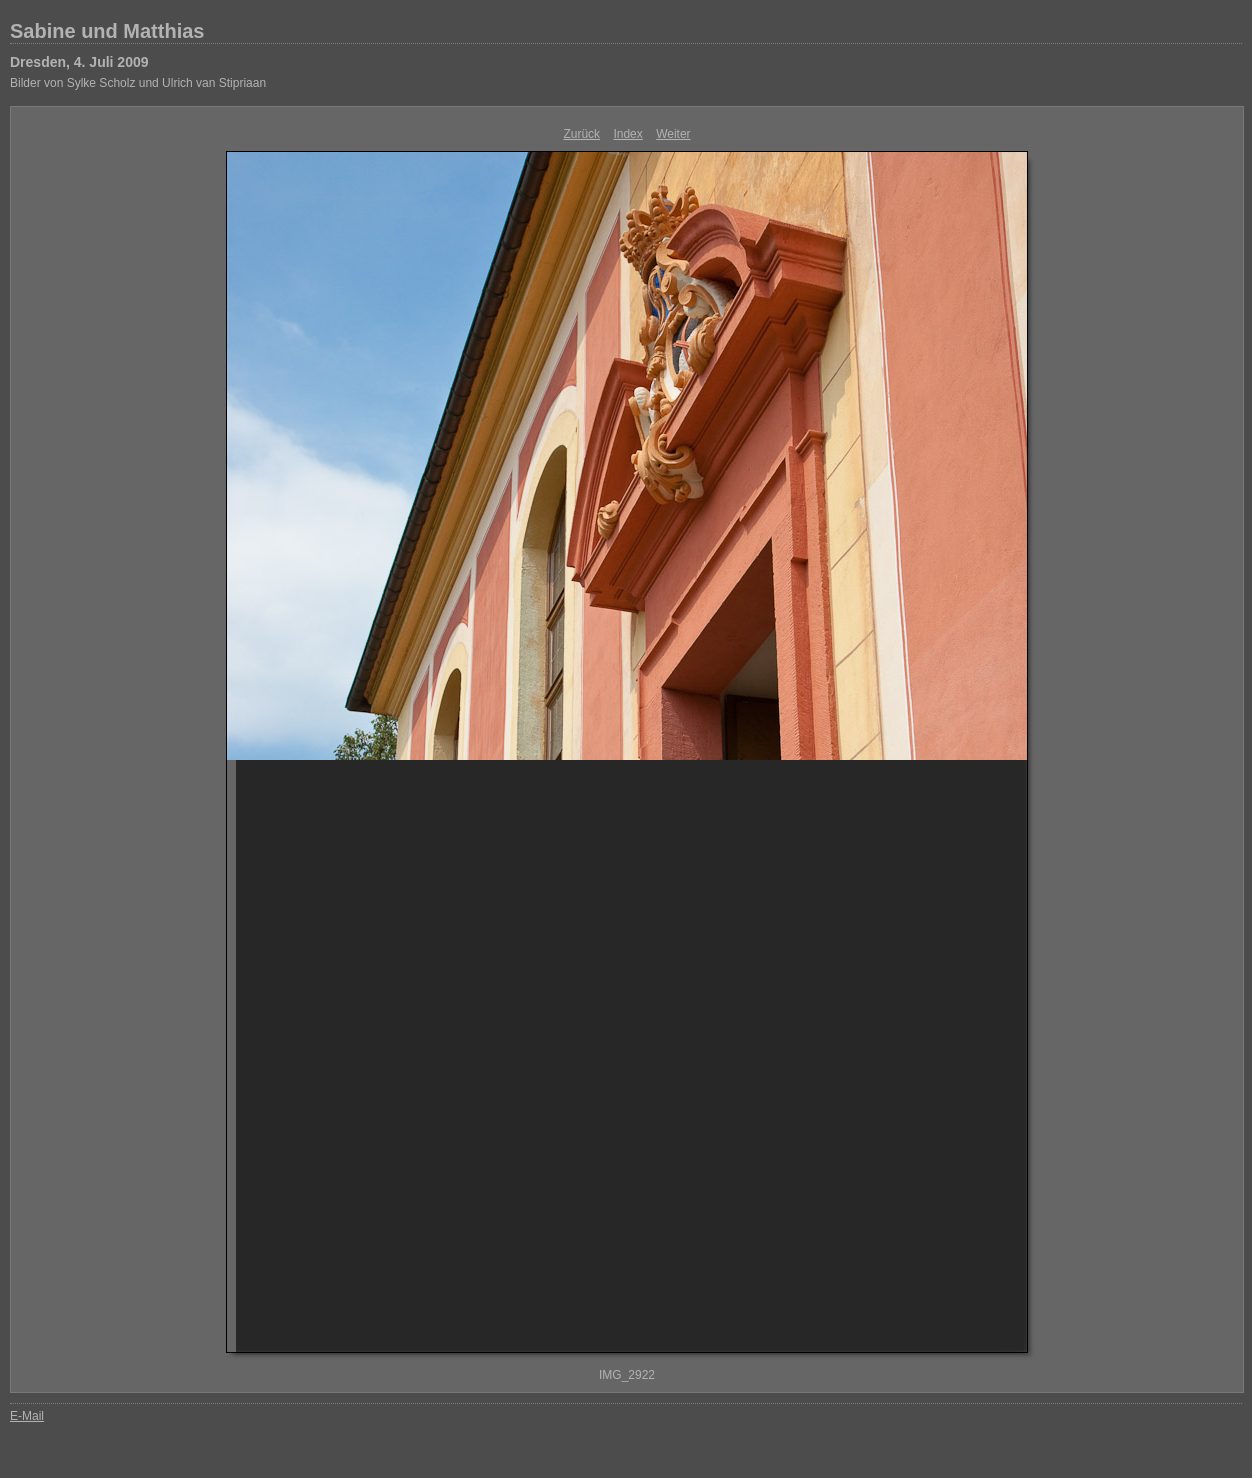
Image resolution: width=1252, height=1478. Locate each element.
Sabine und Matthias (107, 31)
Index (627, 134)
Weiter (673, 134)
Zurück (581, 134)
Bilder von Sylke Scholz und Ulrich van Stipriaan (138, 83)
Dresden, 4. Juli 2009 (79, 62)
